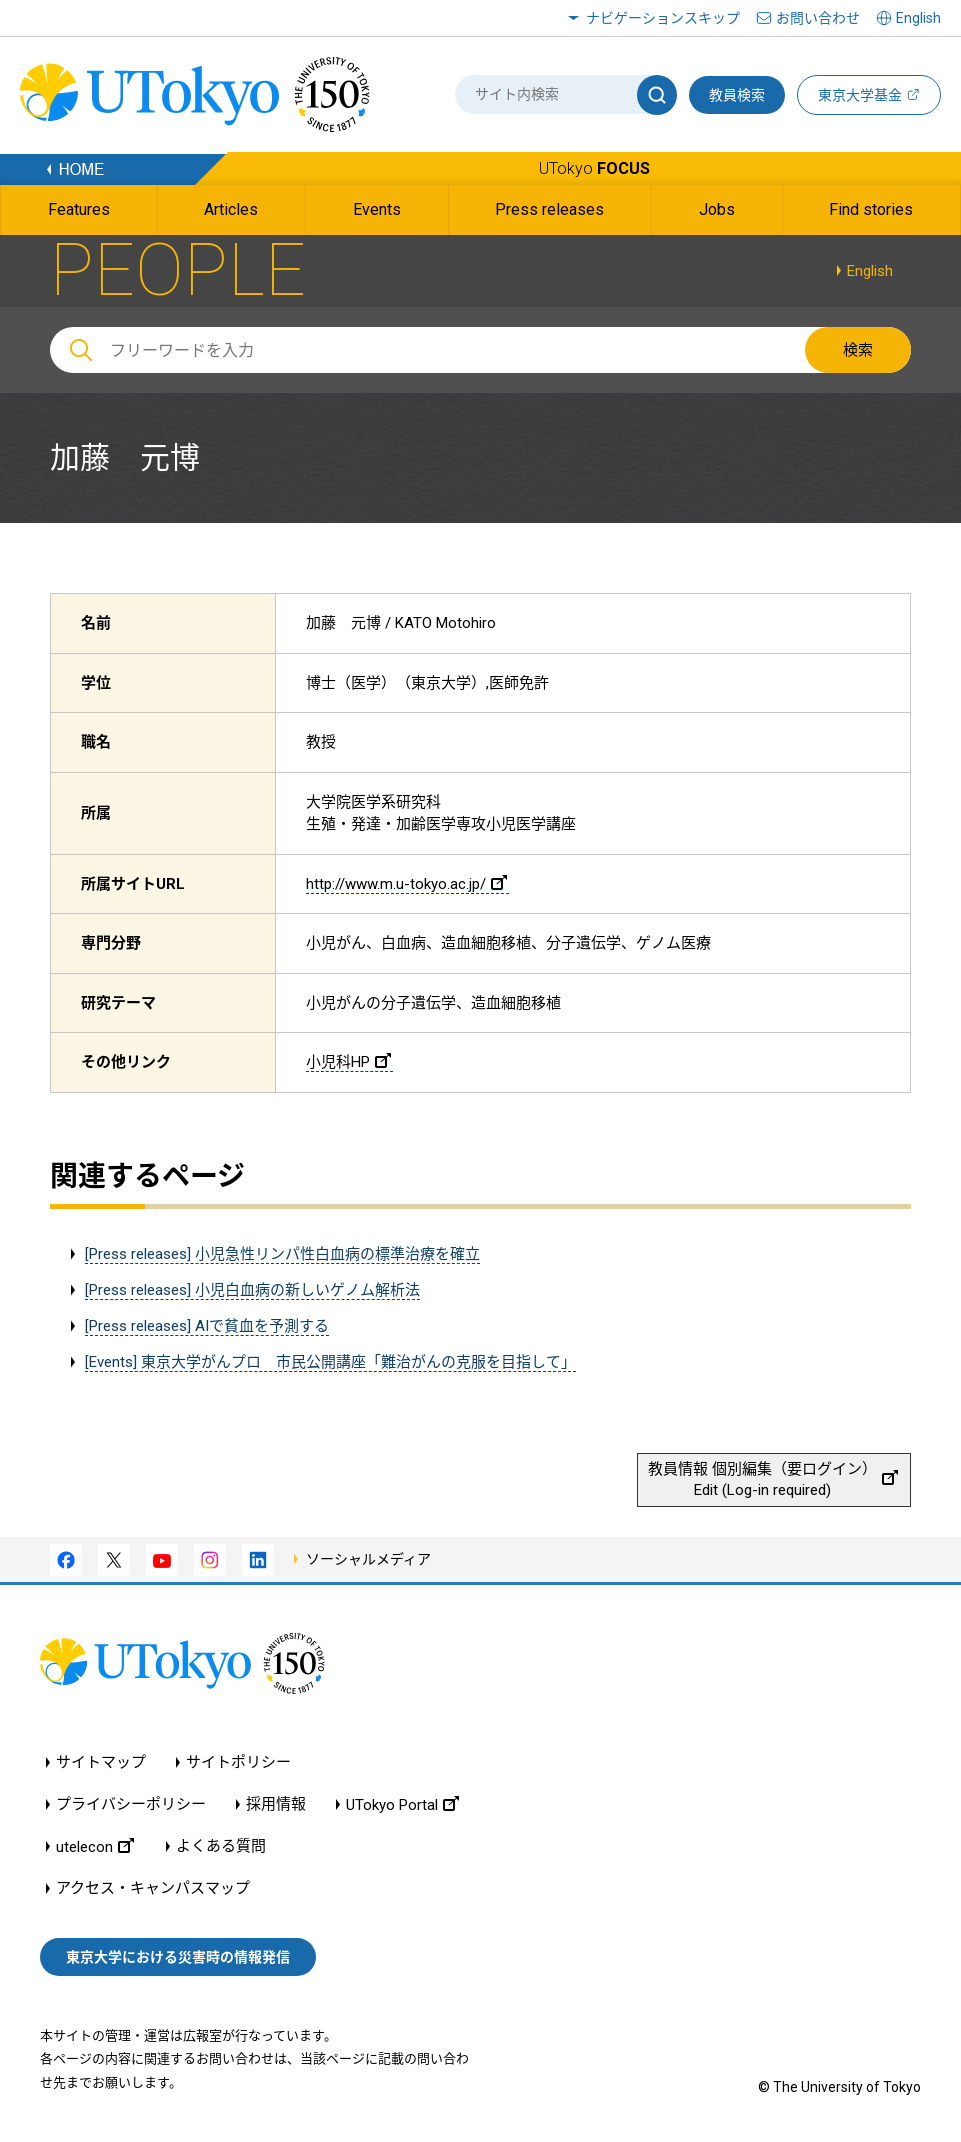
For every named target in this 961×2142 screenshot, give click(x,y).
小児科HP (348, 1062)
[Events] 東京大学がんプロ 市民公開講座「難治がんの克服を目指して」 (330, 1362)
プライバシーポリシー (131, 1804)
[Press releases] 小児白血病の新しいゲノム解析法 (252, 1290)
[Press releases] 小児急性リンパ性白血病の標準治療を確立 (282, 1254)
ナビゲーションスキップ (663, 18)
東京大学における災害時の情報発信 (178, 1957)
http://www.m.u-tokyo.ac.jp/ (406, 884)
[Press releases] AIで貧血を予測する (207, 1326)
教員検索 (737, 95)
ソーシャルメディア (368, 1559)
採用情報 (276, 1804)
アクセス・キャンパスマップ (153, 1888)
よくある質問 (221, 1846)
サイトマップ (101, 1762)
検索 (858, 350)
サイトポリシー (238, 1762)
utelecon (95, 1846)
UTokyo (594, 168)
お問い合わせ (818, 18)
